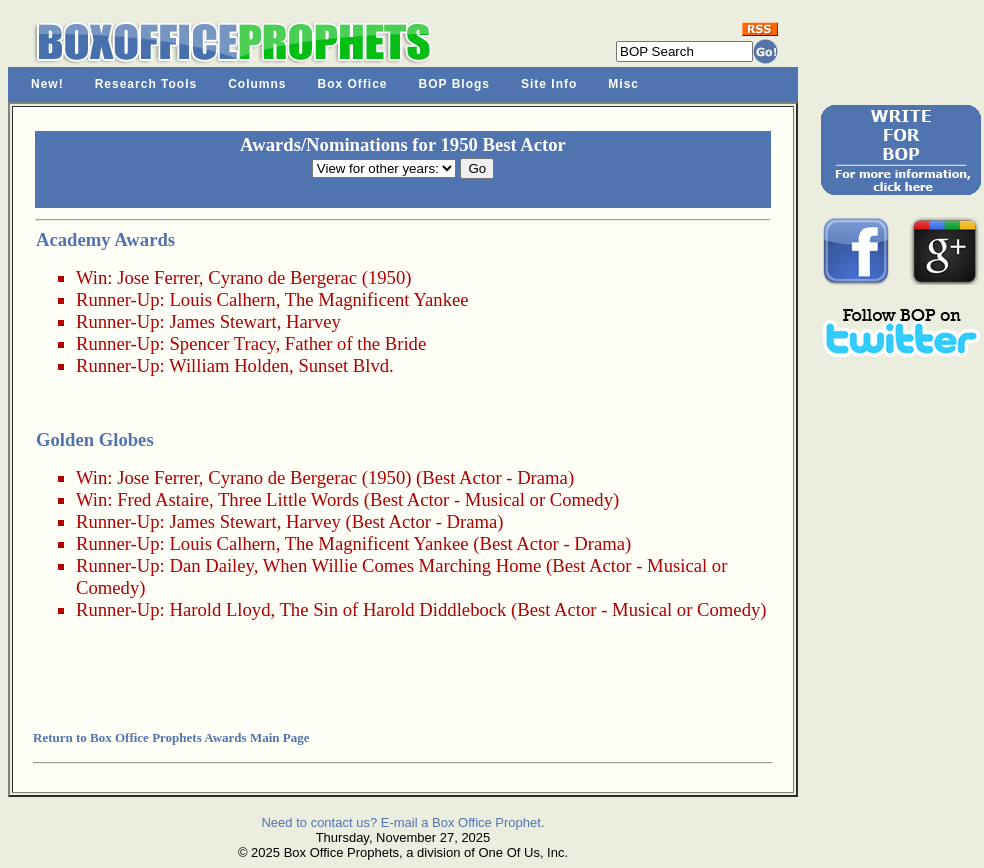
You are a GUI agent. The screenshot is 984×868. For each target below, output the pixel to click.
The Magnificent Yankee (377, 299)
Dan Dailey (211, 565)
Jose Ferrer (158, 277)
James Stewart (222, 321)
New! (47, 84)
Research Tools (146, 84)
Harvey (313, 321)
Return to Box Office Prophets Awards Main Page (171, 737)
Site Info (549, 84)
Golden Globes (95, 439)
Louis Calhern (222, 299)
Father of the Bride (355, 343)
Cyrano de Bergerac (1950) (309, 277)
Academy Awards (105, 239)
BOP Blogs (454, 84)
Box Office (353, 84)
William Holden (229, 365)
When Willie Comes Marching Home (402, 565)
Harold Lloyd (219, 609)
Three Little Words (288, 499)
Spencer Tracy (222, 343)
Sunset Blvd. (345, 365)
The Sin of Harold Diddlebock (392, 609)
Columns (257, 84)
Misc (623, 84)
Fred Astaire (163, 499)
